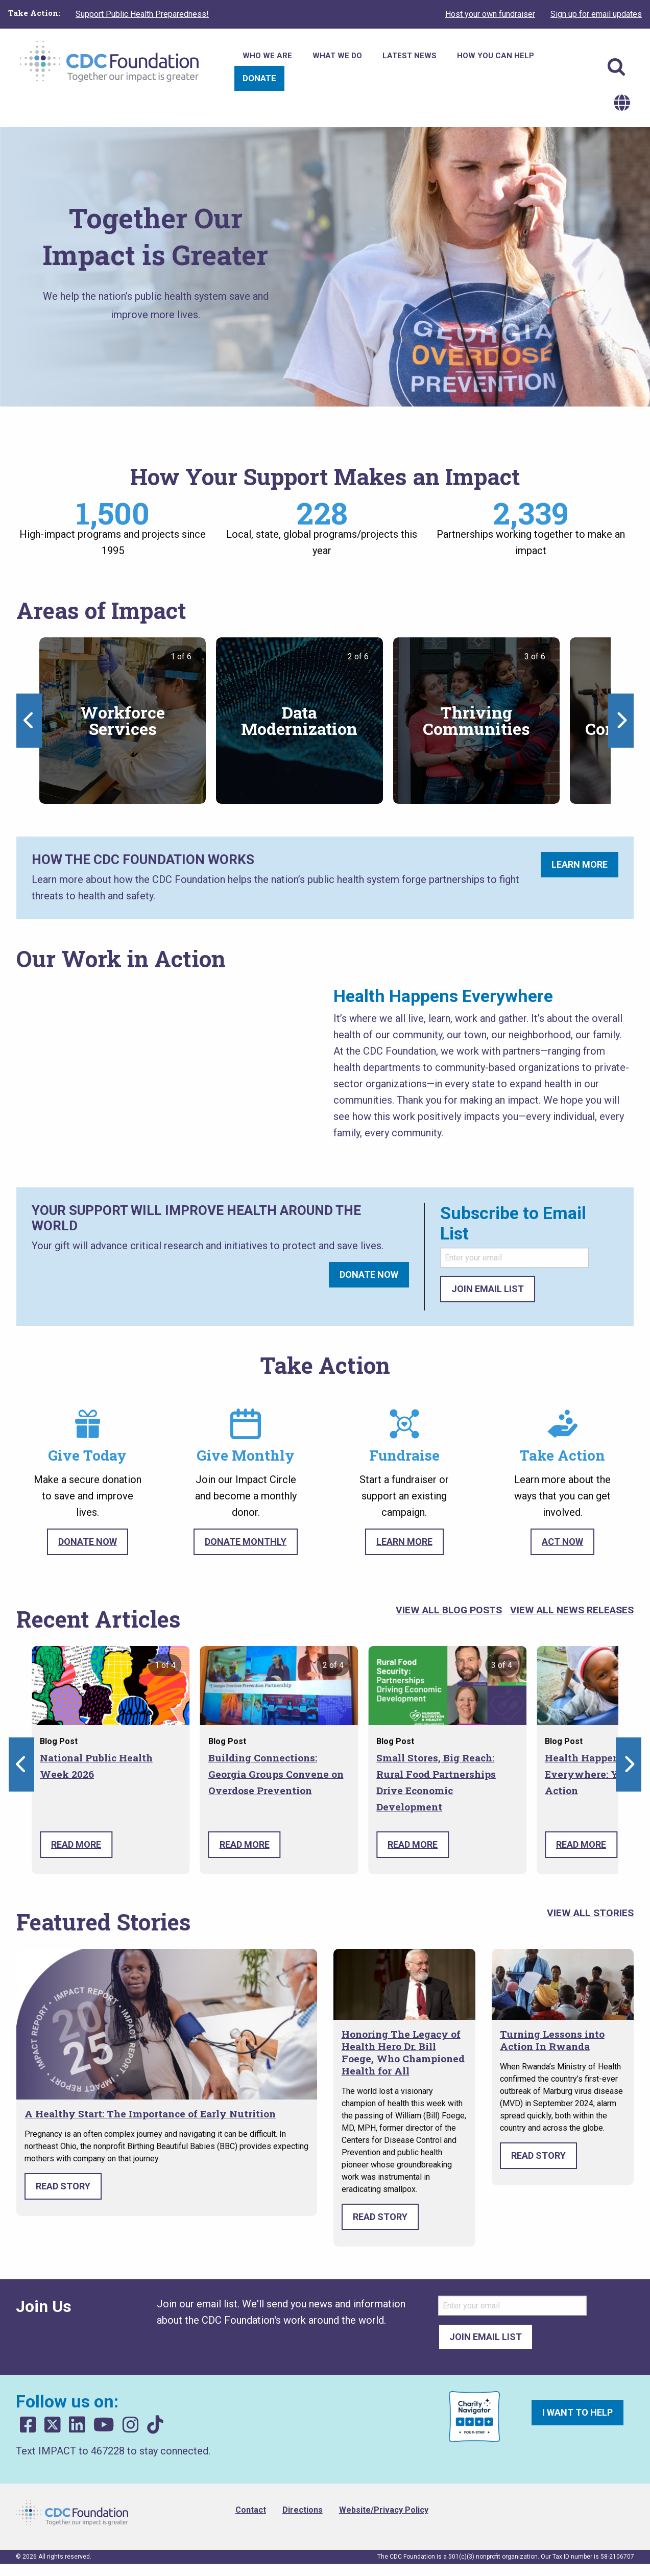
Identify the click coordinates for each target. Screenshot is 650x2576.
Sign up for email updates (596, 14)
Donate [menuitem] (259, 78)
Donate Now (369, 1274)
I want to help (577, 2412)
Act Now (562, 1541)
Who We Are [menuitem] (267, 55)
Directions (302, 2510)
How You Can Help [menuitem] (495, 55)
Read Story (63, 2186)
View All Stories (590, 1913)
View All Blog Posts (449, 1610)
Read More (76, 1844)
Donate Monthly (245, 1541)
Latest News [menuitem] (409, 55)
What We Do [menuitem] (337, 55)
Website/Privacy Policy (383, 2510)
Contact (250, 2510)
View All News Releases (572, 1610)
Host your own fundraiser (490, 14)
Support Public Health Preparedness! (142, 14)
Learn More (579, 864)
